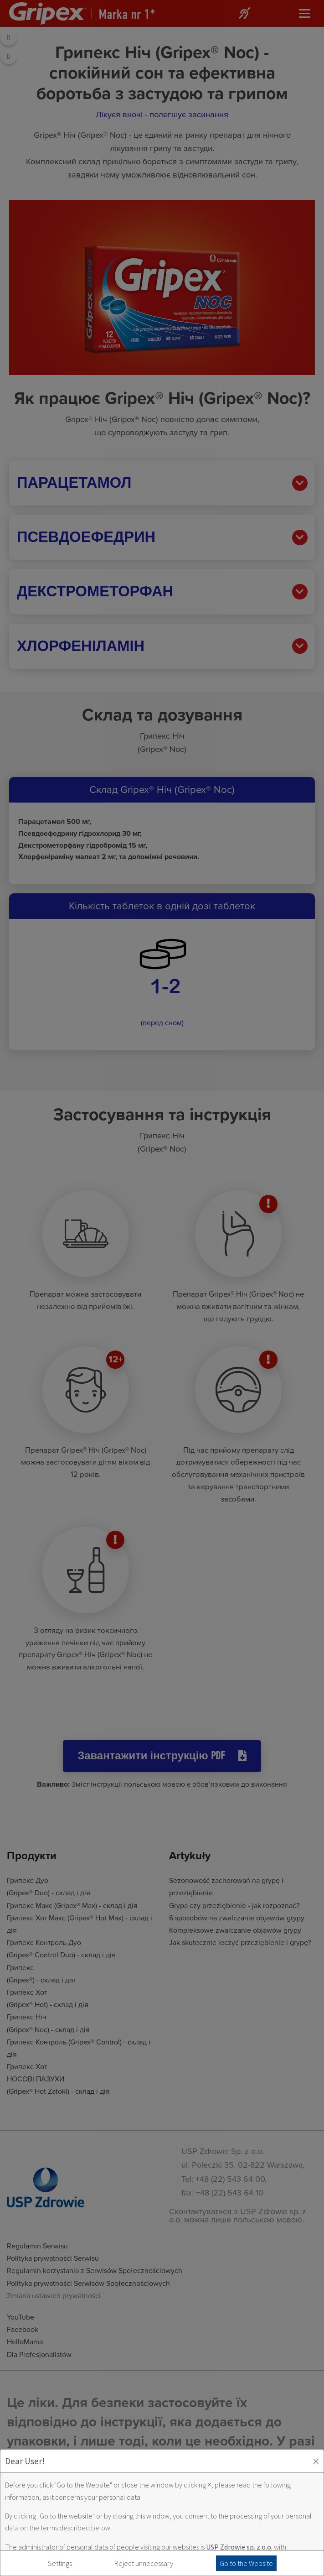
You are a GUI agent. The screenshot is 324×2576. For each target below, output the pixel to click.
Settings (60, 2563)
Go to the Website (246, 2563)
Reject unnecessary (143, 2563)
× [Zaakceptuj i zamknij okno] (316, 2461)
